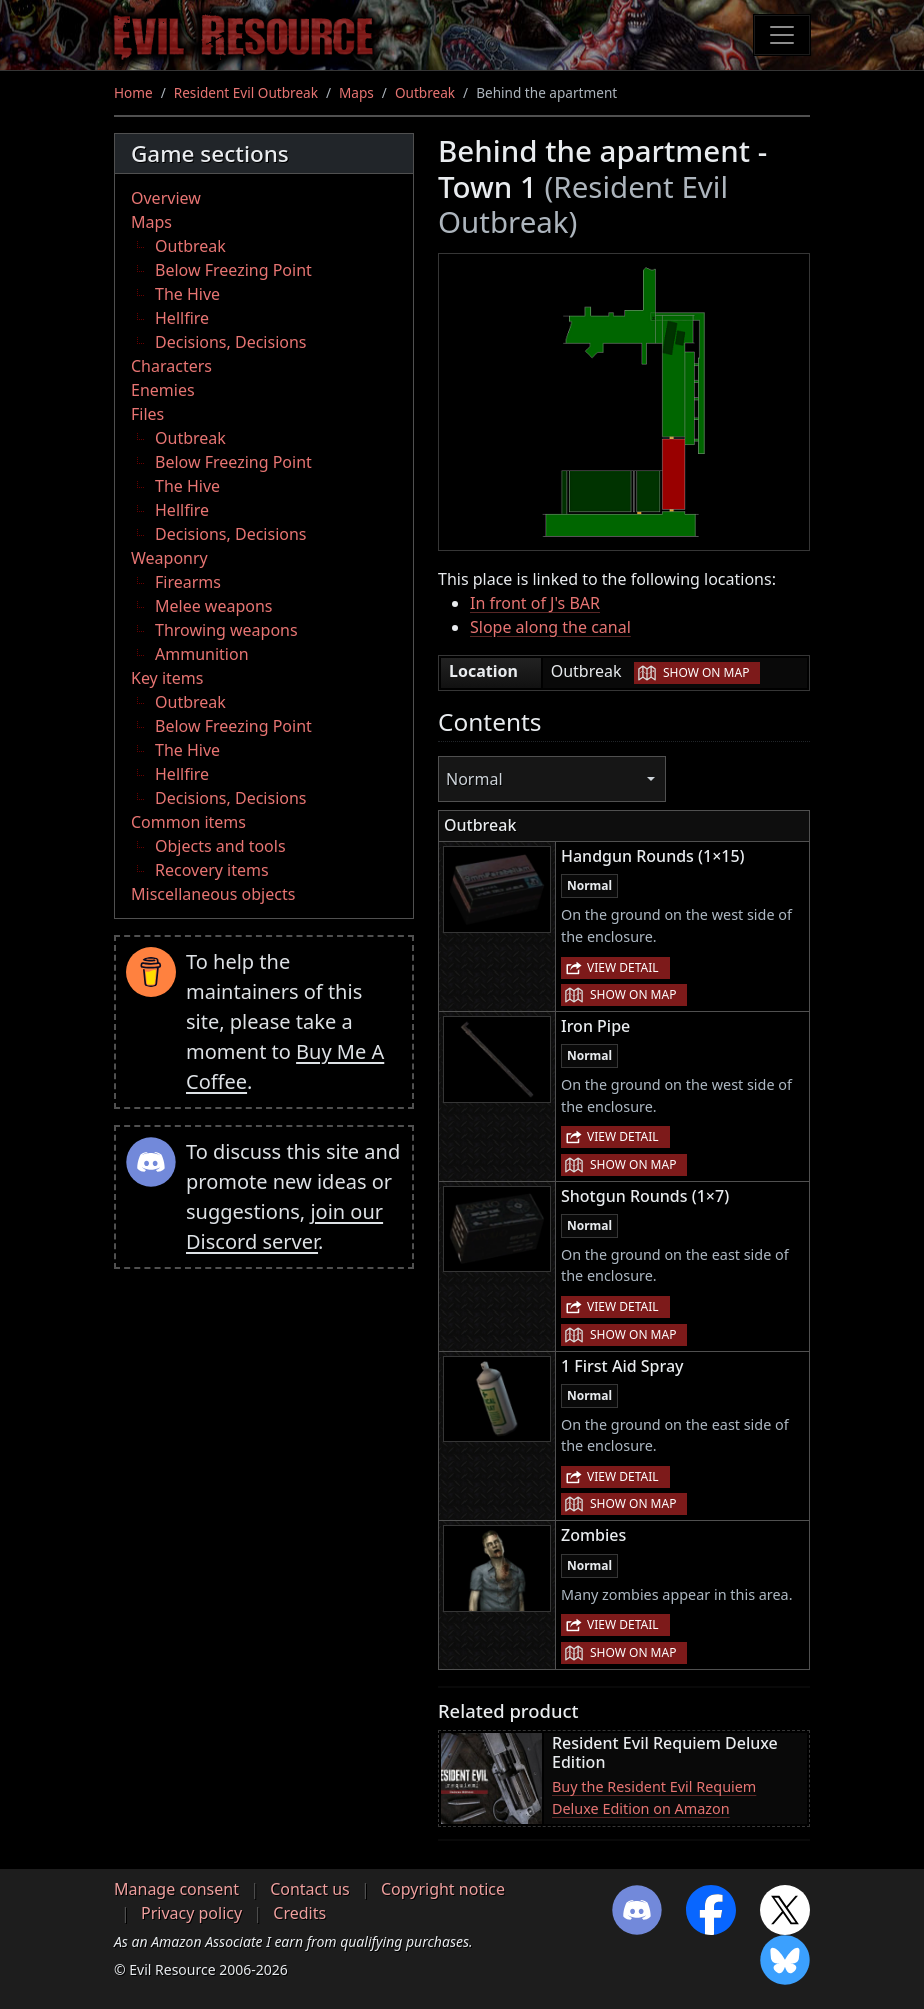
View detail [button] (623, 967)
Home (133, 92)
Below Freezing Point (233, 270)
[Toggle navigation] (782, 35)
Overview (166, 198)
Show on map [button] (706, 672)
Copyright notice (443, 1889)
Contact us (310, 1889)
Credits (299, 1913)
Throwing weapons (226, 630)
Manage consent (176, 1889)
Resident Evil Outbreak (246, 92)
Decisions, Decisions (231, 342)
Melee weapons (214, 606)
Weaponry (169, 558)
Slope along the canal (550, 627)
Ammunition (202, 654)
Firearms (188, 582)
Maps (356, 92)
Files (147, 414)
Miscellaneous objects (213, 894)
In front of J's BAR (535, 603)
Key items (167, 678)
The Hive (187, 294)
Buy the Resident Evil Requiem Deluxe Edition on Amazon (654, 1797)
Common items (188, 822)
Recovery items (212, 870)
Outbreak (425, 92)
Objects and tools (220, 846)
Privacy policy (191, 1913)
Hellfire (182, 318)
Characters (171, 366)
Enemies (163, 390)
